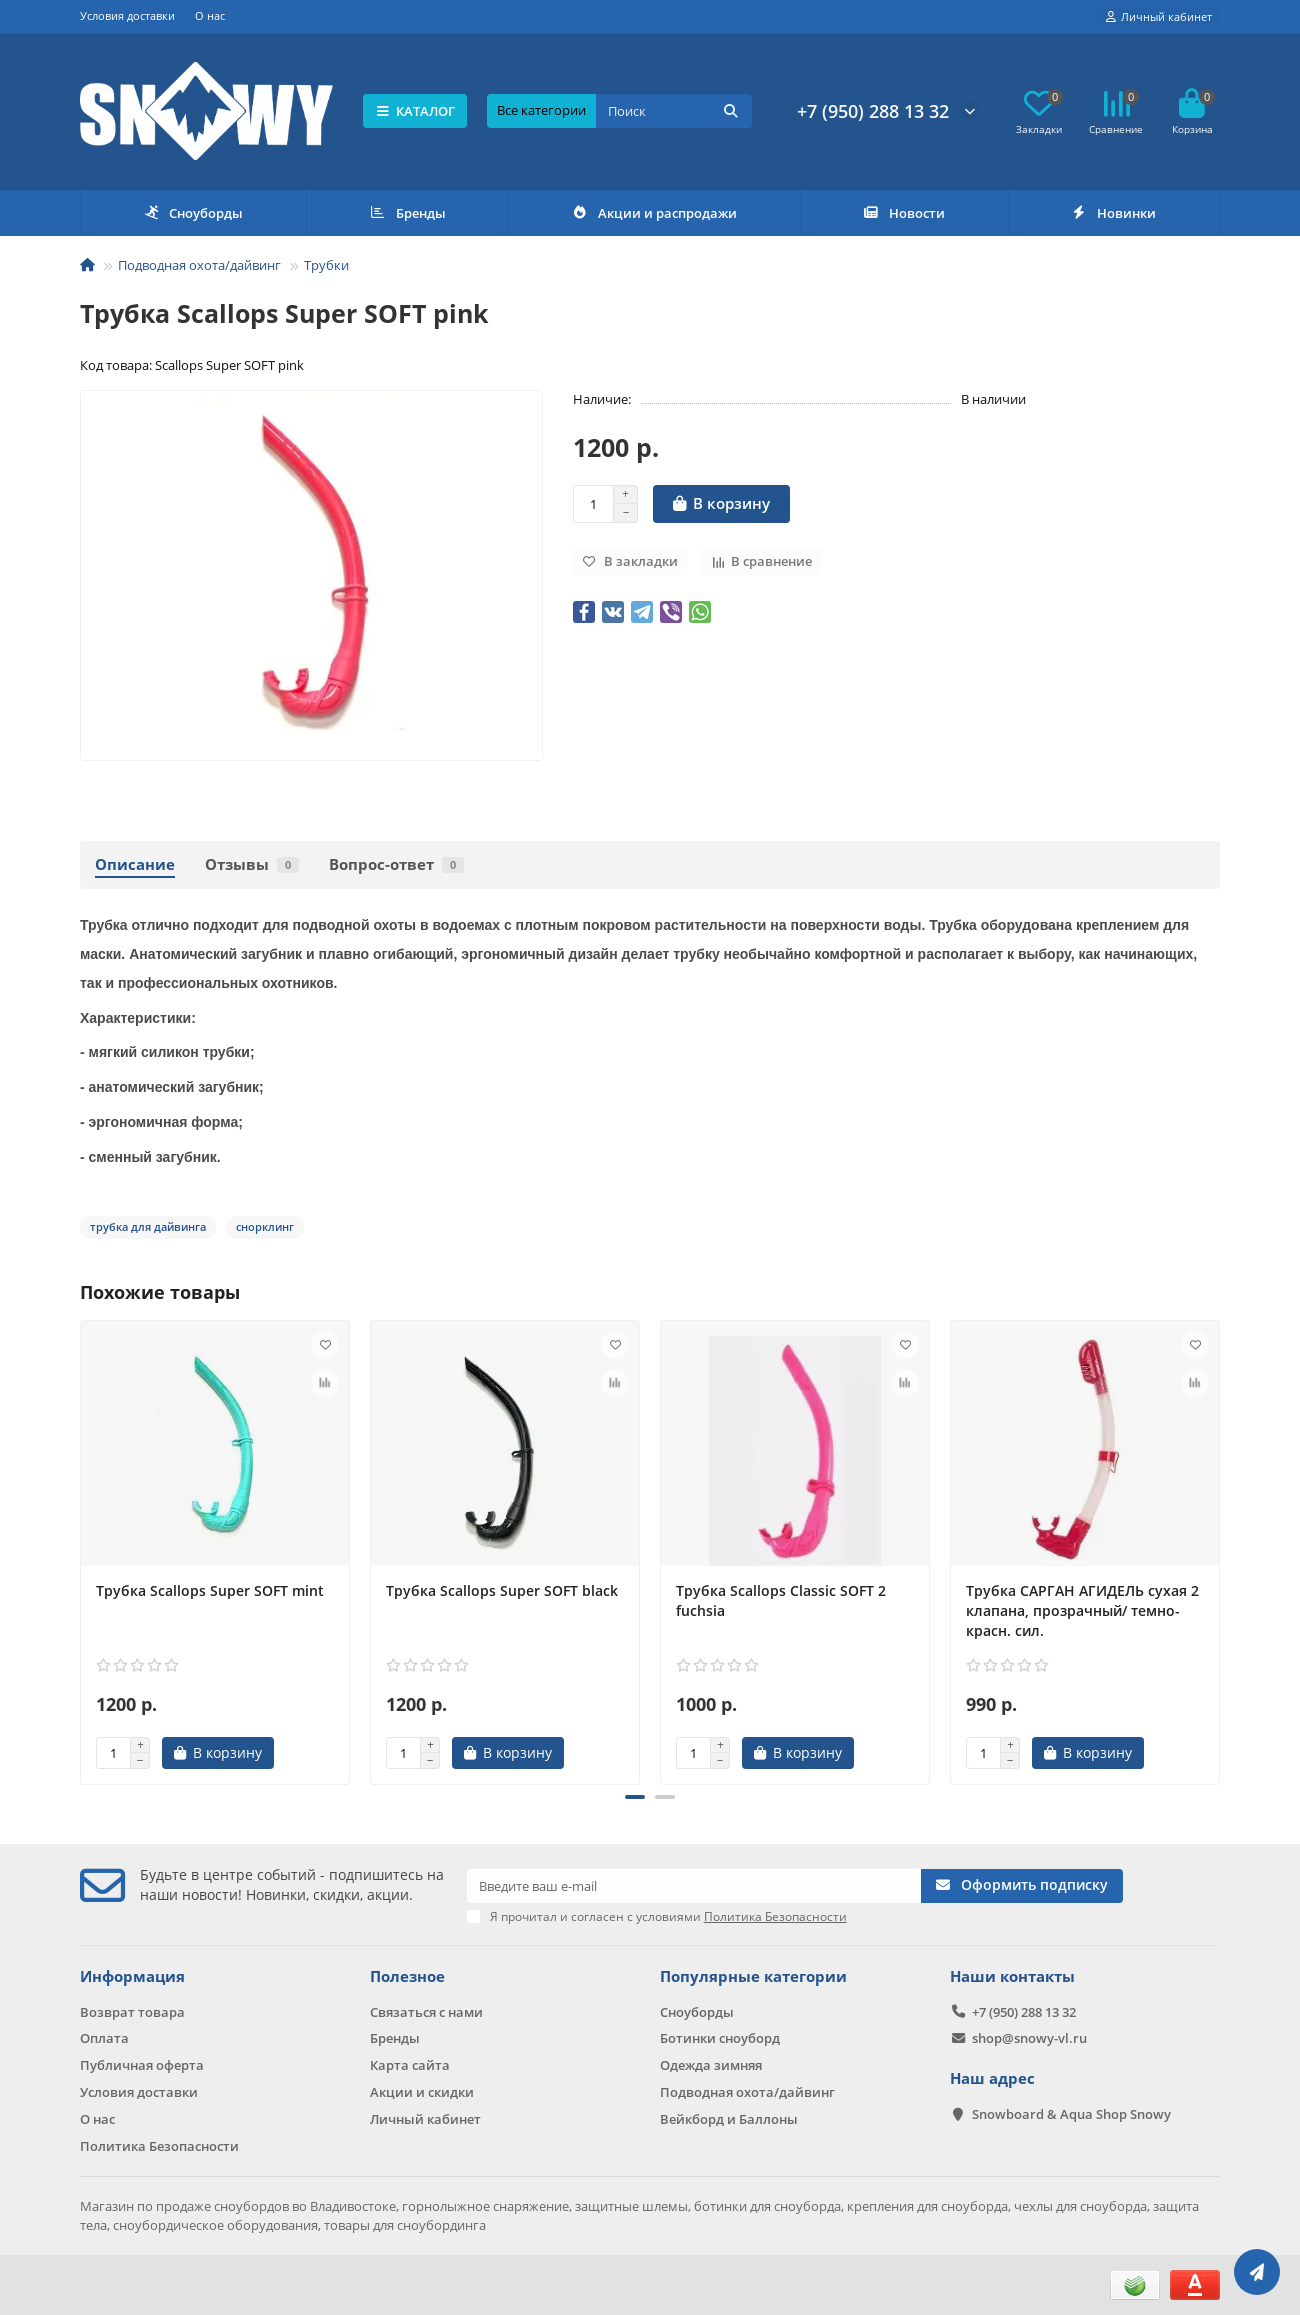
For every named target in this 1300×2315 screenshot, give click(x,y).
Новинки (1114, 213)
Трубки (326, 265)
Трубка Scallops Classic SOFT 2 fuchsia (781, 1600)
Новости (903, 213)
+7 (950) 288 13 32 (873, 111)
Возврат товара (132, 2012)
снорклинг (265, 1226)
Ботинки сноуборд (720, 2038)
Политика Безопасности (159, 2146)
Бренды (407, 213)
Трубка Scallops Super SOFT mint (210, 1590)
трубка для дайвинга (148, 1226)
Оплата (104, 2038)
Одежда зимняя (711, 2065)
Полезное (407, 1976)
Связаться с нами (426, 2012)
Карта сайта (410, 2065)
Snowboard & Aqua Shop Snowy (1071, 2114)
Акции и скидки (422, 2092)
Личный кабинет (425, 2119)
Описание (135, 864)
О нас (210, 15)
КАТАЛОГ (415, 111)
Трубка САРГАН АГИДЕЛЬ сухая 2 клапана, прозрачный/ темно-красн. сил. (1082, 1610)
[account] (1159, 17)
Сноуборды (193, 213)
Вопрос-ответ (396, 864)
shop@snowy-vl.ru (1029, 2038)
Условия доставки (127, 15)
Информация (132, 1976)
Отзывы (252, 864)
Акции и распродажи (654, 213)
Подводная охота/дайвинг (199, 265)
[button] (635, 1797)
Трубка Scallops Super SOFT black (502, 1590)
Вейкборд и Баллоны (729, 2119)
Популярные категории (753, 1976)
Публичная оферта (142, 2065)
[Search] (674, 111)
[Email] (694, 1886)
